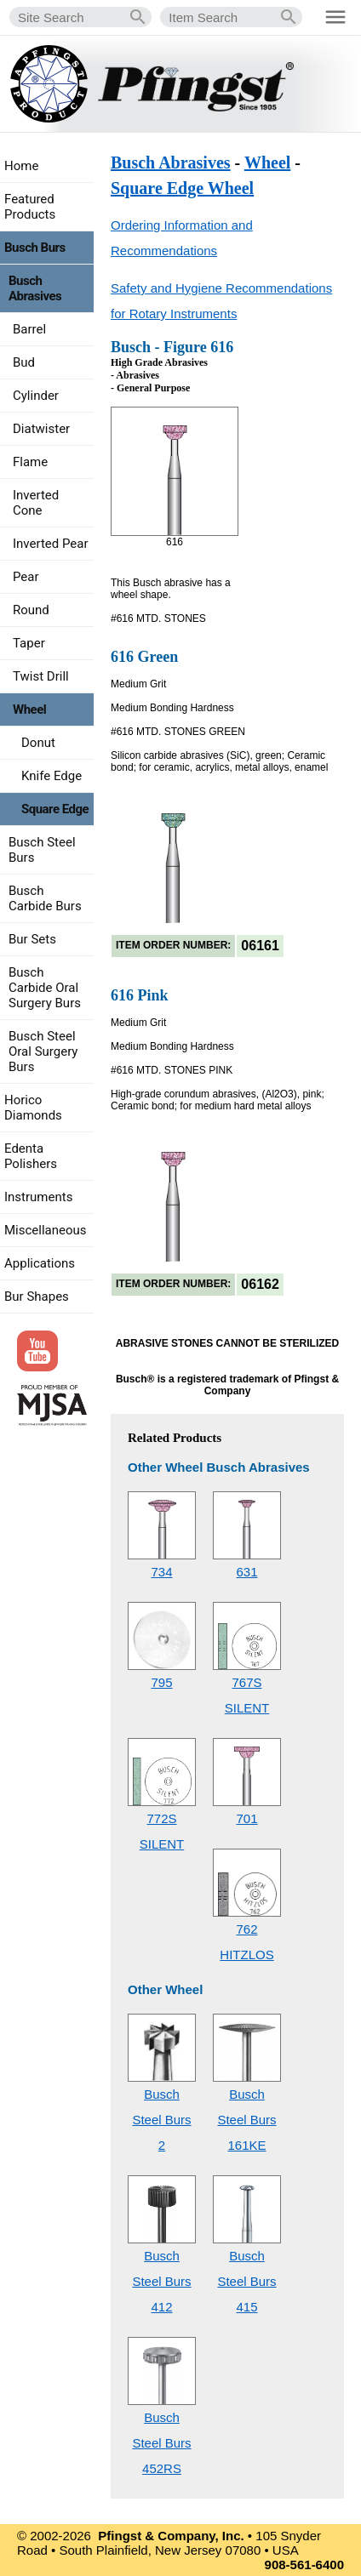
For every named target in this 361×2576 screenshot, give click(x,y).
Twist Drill (41, 676)
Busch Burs (35, 247)
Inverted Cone (36, 502)
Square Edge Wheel (182, 188)
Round (31, 610)
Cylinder (36, 395)
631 (246, 1571)
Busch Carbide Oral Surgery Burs (45, 988)
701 (246, 1818)
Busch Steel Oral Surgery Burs (43, 1051)
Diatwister (41, 428)
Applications (39, 1263)
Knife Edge (51, 776)
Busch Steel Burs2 (161, 2119)
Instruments (38, 1197)
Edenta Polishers (30, 1156)
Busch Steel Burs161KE (246, 2119)
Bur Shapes (36, 1296)
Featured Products (29, 206)
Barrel (29, 329)
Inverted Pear (51, 543)
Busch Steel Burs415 (246, 2281)
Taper (29, 643)
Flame (30, 462)
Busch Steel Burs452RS (161, 2443)
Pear (26, 576)
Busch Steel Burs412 (161, 2281)
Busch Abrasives (171, 162)
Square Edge (55, 809)
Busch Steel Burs (42, 850)
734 (161, 1571)
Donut (38, 742)
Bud (24, 362)
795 (161, 1682)
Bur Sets (32, 939)
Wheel (267, 162)
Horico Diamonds (33, 1107)
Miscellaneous (45, 1230)
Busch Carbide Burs (45, 898)
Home (21, 166)
